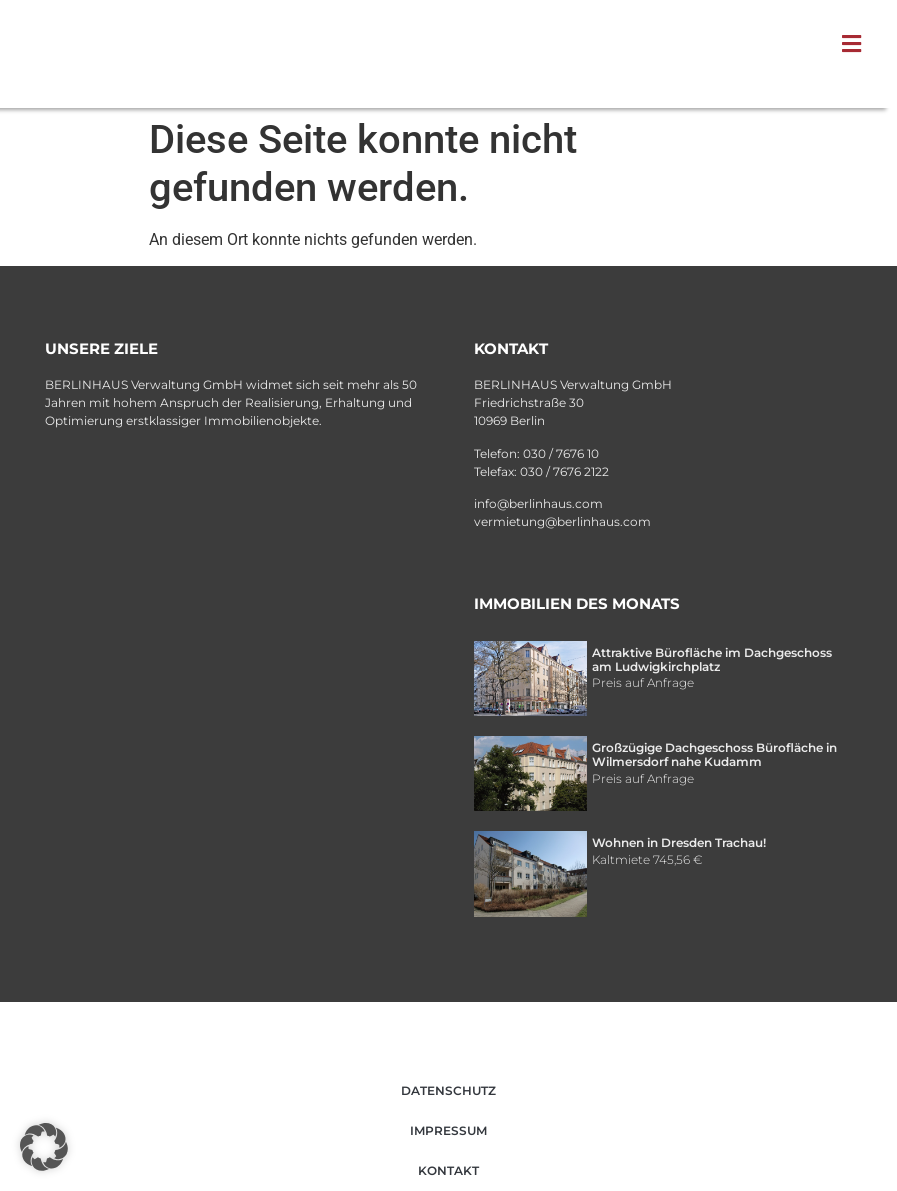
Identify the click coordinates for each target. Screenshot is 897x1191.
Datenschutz (448, 1090)
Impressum (448, 1130)
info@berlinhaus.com (538, 503)
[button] (856, 44)
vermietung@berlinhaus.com (562, 521)
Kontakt (448, 1170)
